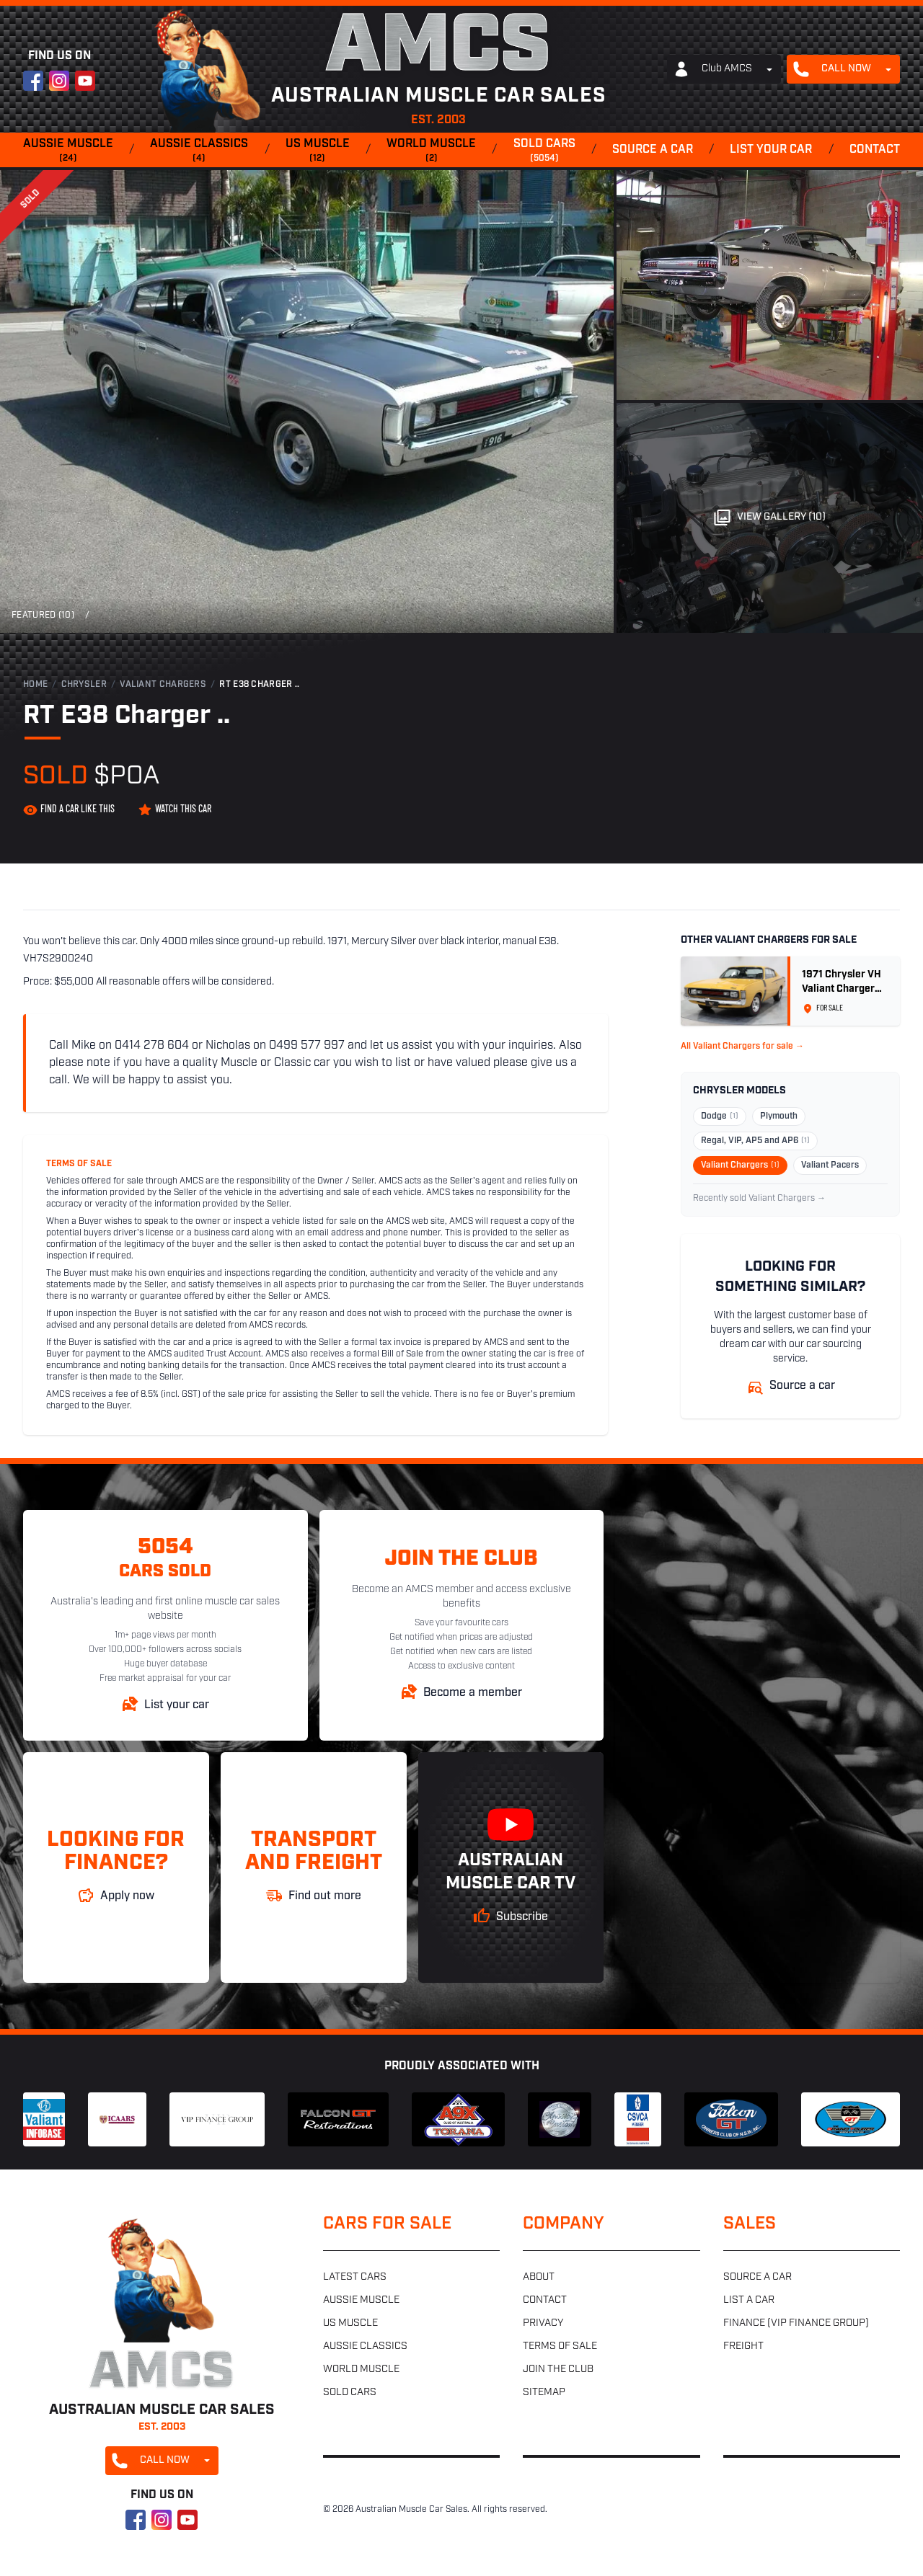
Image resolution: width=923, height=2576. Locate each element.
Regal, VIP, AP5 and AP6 (755, 1141)
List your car (771, 150)
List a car (748, 2300)
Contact (874, 150)
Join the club (558, 2369)
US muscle (318, 151)
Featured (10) (43, 615)
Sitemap (544, 2392)
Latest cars (355, 2277)
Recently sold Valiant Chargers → (759, 1198)
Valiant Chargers (163, 684)
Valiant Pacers (830, 1165)
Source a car (652, 150)
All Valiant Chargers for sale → (742, 1046)
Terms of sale (560, 2346)
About (539, 2277)
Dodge (719, 1116)
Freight (743, 2346)
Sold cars (544, 151)
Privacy (543, 2323)
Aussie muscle (68, 151)
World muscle (431, 151)
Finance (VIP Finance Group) (796, 2323)
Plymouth (779, 1116)
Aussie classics (199, 151)
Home (35, 684)
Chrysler (84, 684)
